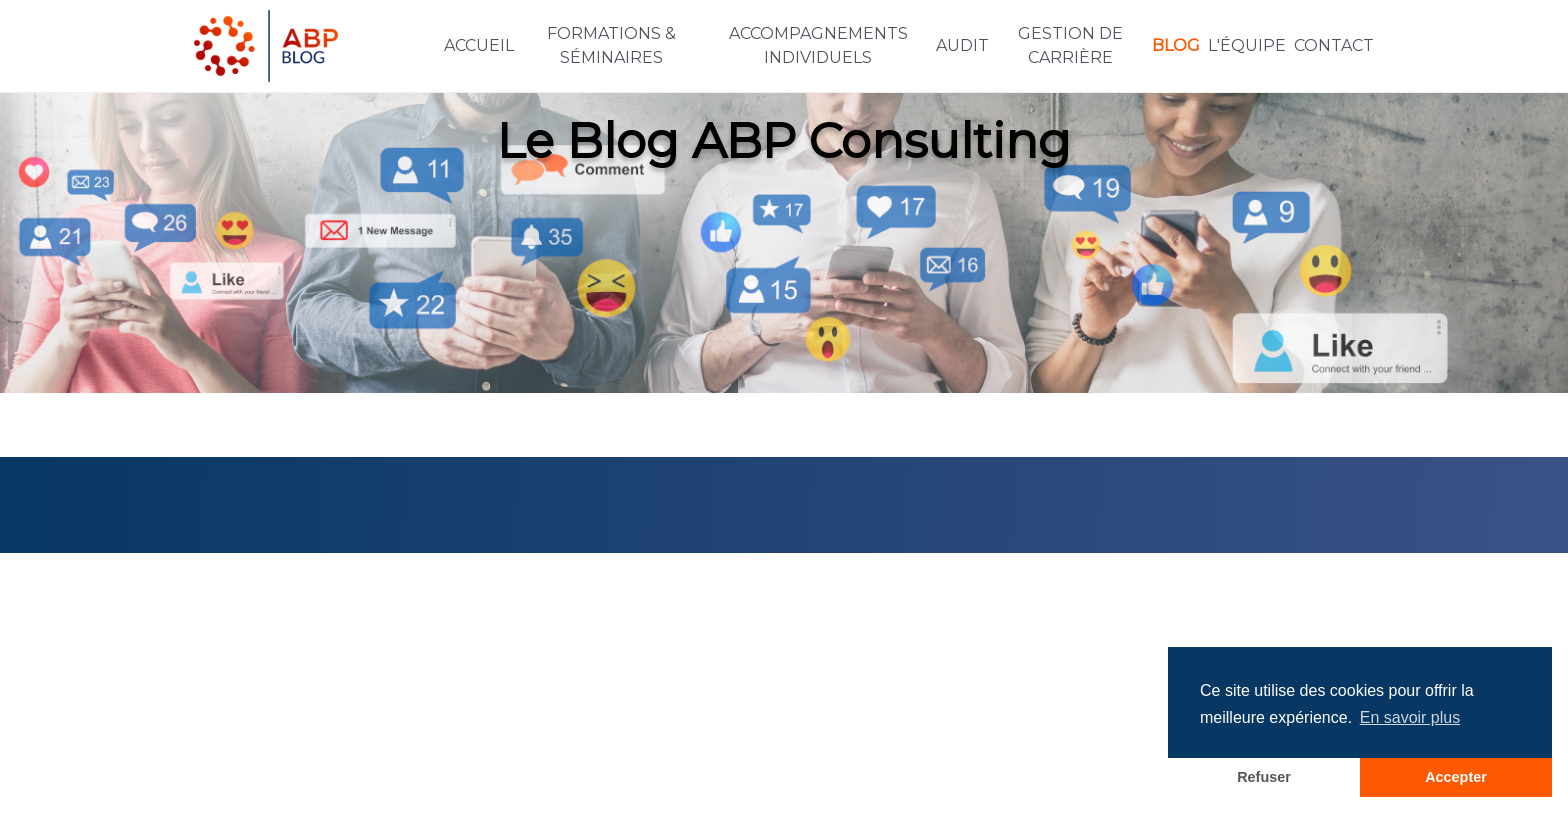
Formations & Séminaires (611, 45)
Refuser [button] (1264, 777)
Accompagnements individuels (818, 45)
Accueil (479, 45)
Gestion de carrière (1070, 45)
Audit (962, 45)
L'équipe (1247, 45)
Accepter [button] (1456, 777)
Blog (1176, 45)
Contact (1334, 45)
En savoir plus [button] (1410, 717)
